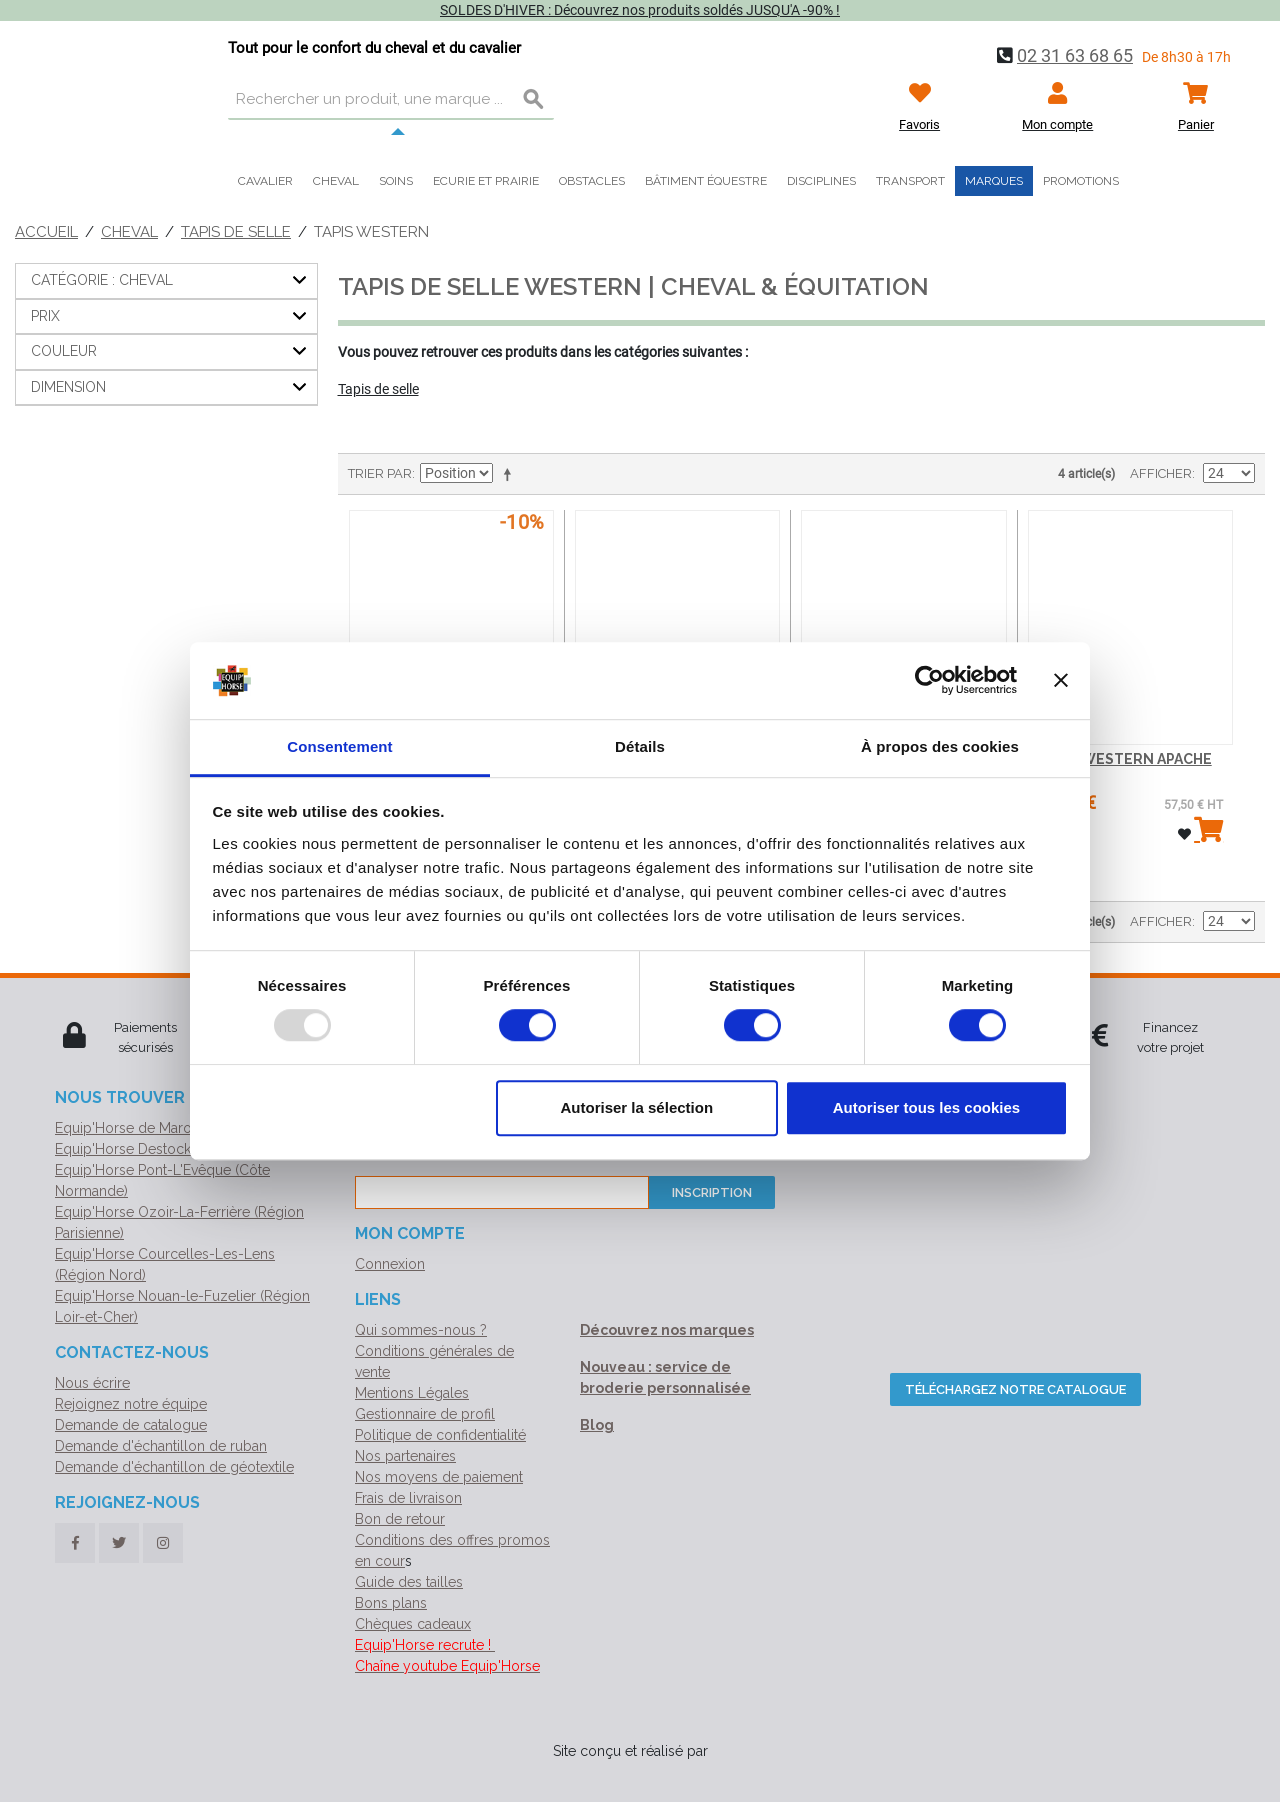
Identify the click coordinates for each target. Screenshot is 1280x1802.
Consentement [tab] (339, 746)
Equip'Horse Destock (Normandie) (165, 1149)
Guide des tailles (409, 1582)
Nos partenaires (405, 1456)
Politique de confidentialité (440, 1435)
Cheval (336, 181)
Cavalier (265, 181)
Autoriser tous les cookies (927, 1107)
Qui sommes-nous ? (421, 1330)
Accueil (46, 232)
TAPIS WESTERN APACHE (1125, 759)
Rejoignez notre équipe (131, 1404)
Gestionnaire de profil (425, 1414)
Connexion (390, 1264)
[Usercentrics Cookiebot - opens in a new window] (929, 681)
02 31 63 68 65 (1075, 55)
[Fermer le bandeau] (1061, 681)
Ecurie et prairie (486, 181)
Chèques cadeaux (413, 1624)
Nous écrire (92, 1383)
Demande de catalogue (131, 1425)
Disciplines (821, 181)
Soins (396, 181)
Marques (994, 181)
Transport (910, 181)
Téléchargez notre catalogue (1015, 1389)
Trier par (380, 473)
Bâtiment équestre (706, 181)
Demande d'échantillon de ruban (161, 1446)
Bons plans (391, 1603)
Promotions (1081, 181)
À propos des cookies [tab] (940, 746)
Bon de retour (400, 1519)
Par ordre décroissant (511, 474)
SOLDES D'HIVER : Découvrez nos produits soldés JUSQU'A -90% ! (640, 10)
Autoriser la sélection (637, 1107)
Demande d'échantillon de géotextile (174, 1467)
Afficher (1161, 473)
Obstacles (592, 181)
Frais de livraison (408, 1498)
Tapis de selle (236, 232)
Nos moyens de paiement (439, 1477)
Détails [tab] (640, 746)
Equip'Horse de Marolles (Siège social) (180, 1128)
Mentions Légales (412, 1393)
